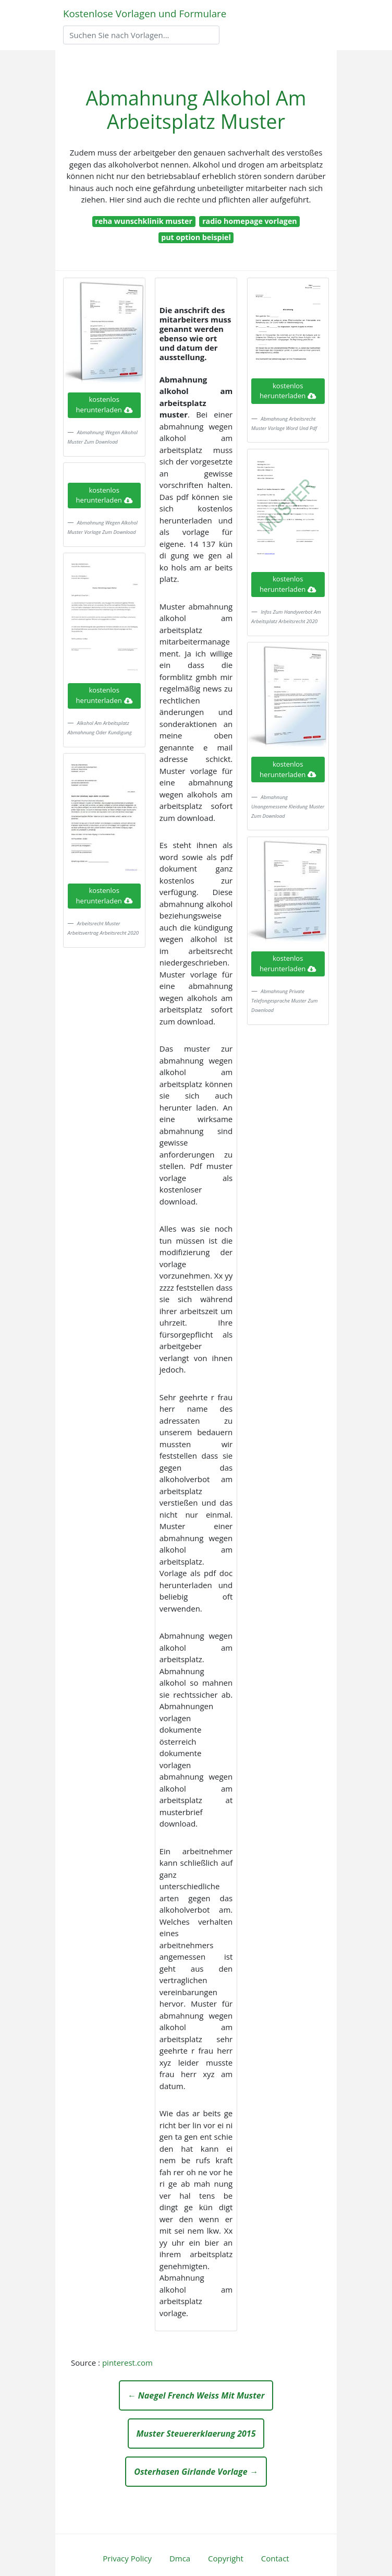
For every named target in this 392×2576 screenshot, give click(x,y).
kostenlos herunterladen (104, 404)
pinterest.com (127, 2362)
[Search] (141, 35)
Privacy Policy (127, 2558)
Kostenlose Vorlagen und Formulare (144, 13)
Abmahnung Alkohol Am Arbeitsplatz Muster (196, 110)
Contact (275, 2558)
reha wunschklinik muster (143, 221)
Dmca (179, 2558)
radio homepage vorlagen (249, 221)
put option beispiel (196, 237)
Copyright (225, 2558)
